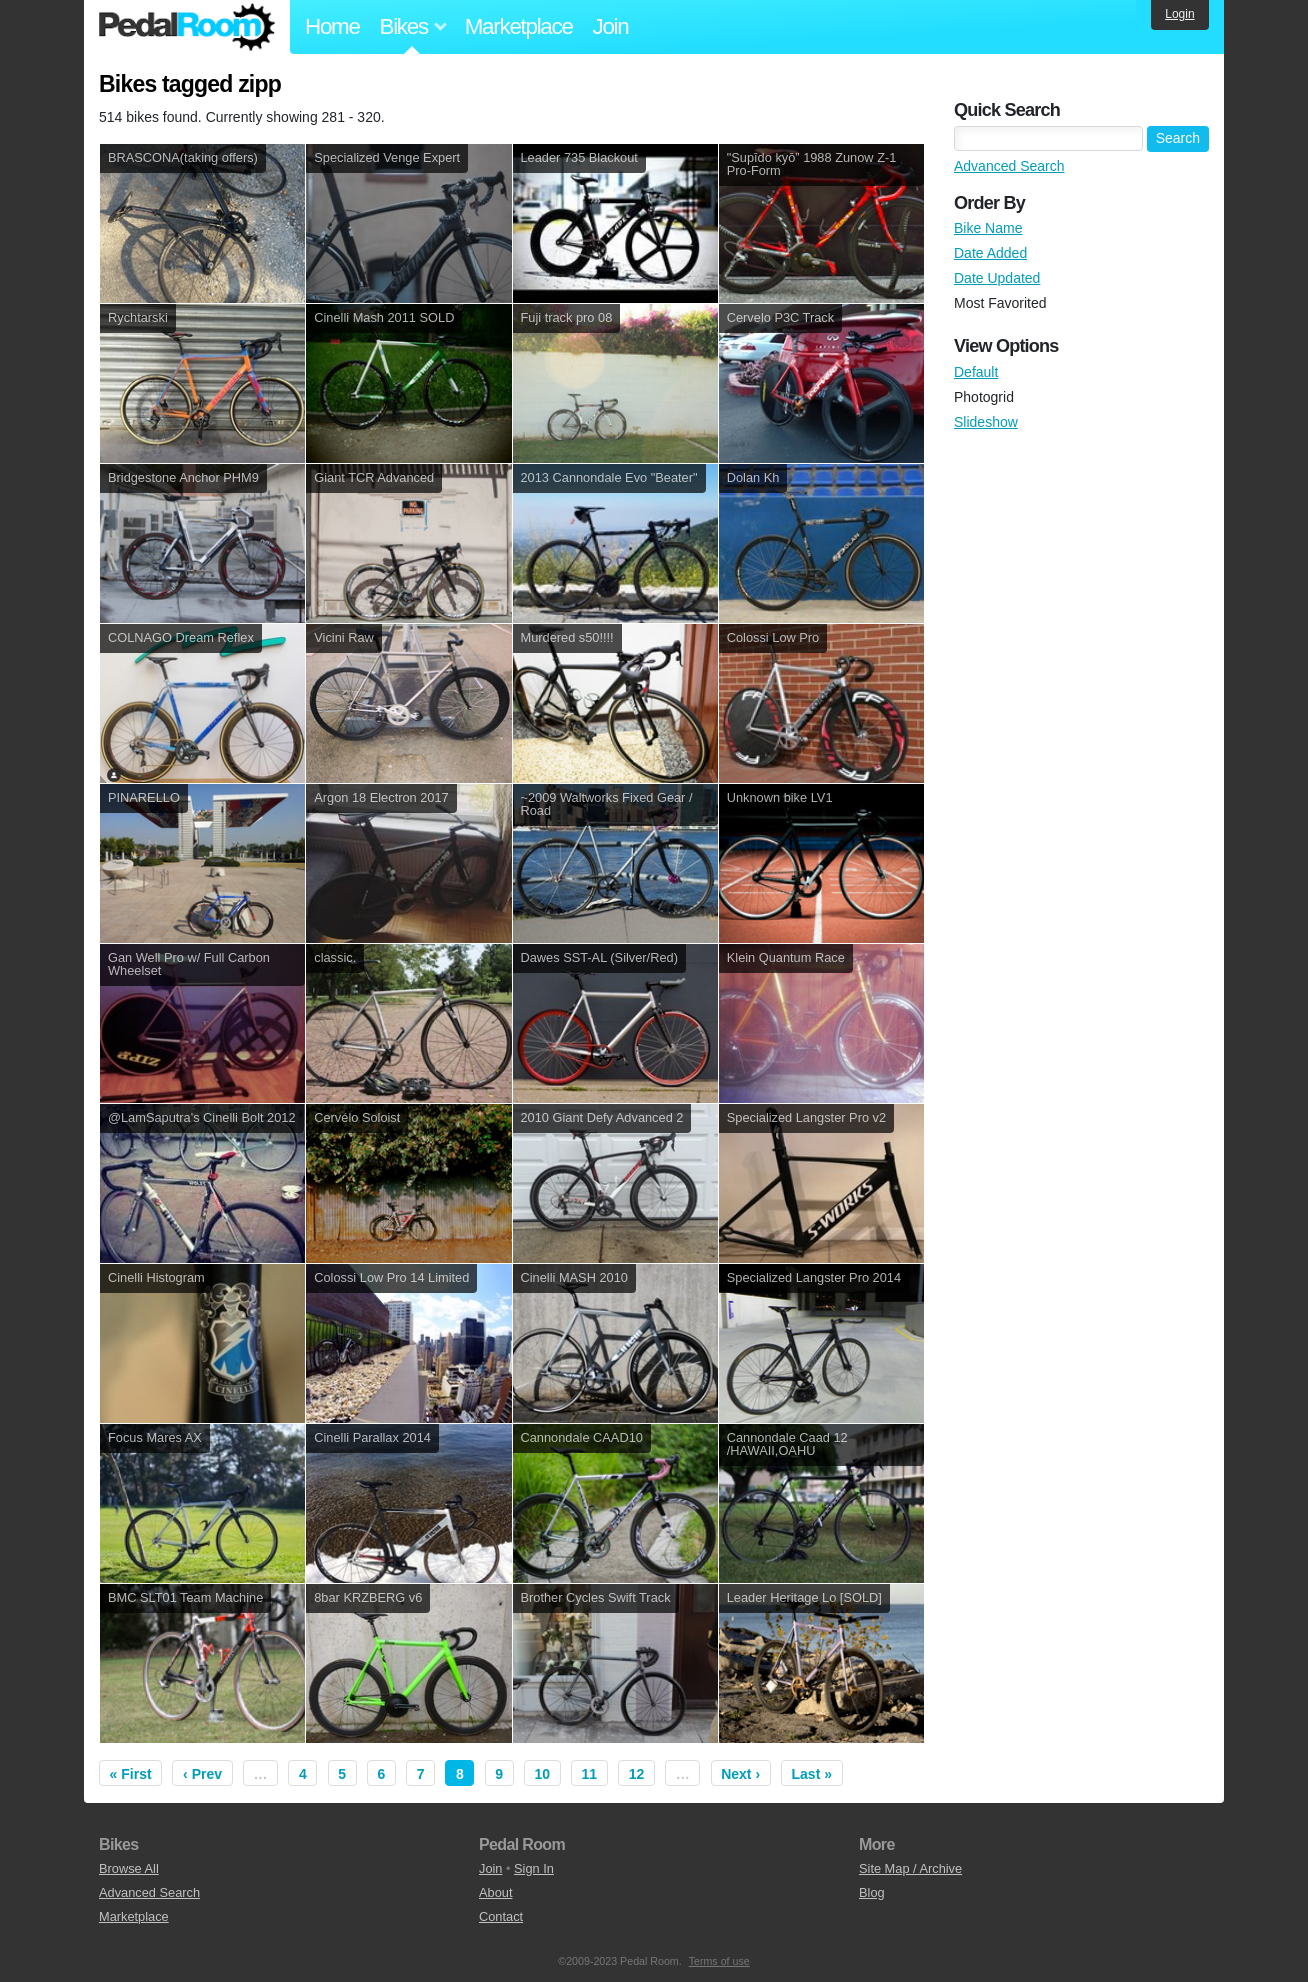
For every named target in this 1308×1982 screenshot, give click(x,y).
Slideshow (986, 422)
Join (611, 26)
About (495, 1892)
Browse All (129, 1868)
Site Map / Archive (910, 1868)
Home (332, 26)
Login (1179, 14)
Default (976, 372)
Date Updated (997, 278)
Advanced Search (1009, 166)
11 (590, 1774)
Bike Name (988, 228)
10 (543, 1774)
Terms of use (719, 1961)
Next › (740, 1774)
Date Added (990, 253)
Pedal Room (187, 27)
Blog (872, 1892)
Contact (501, 1916)
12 (637, 1774)
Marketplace (519, 26)
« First (131, 1774)
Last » (812, 1774)
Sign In (534, 1868)
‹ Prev (202, 1774)
